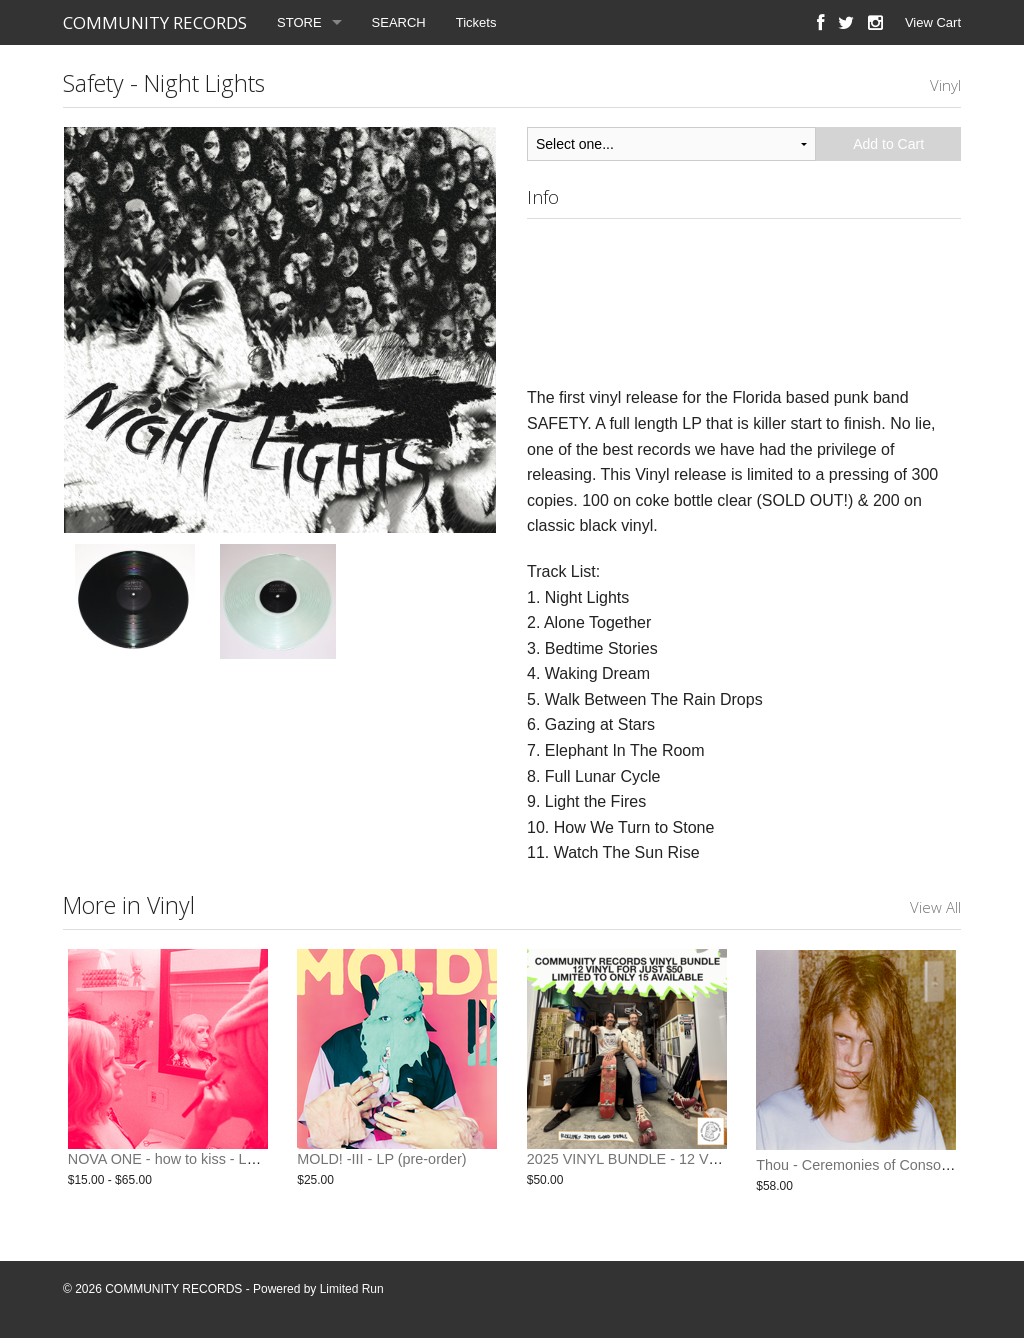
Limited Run (352, 1289)
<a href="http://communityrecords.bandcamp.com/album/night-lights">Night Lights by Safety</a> (744, 298)
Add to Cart (888, 144)
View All (935, 907)
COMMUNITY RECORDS (155, 22)
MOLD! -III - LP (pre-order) (381, 1165)
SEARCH (399, 22)
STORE (299, 22)
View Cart (933, 22)
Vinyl (945, 85)
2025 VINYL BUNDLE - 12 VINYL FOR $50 (665, 1165)
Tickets (476, 22)
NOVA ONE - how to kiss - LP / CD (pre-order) (215, 1165)
